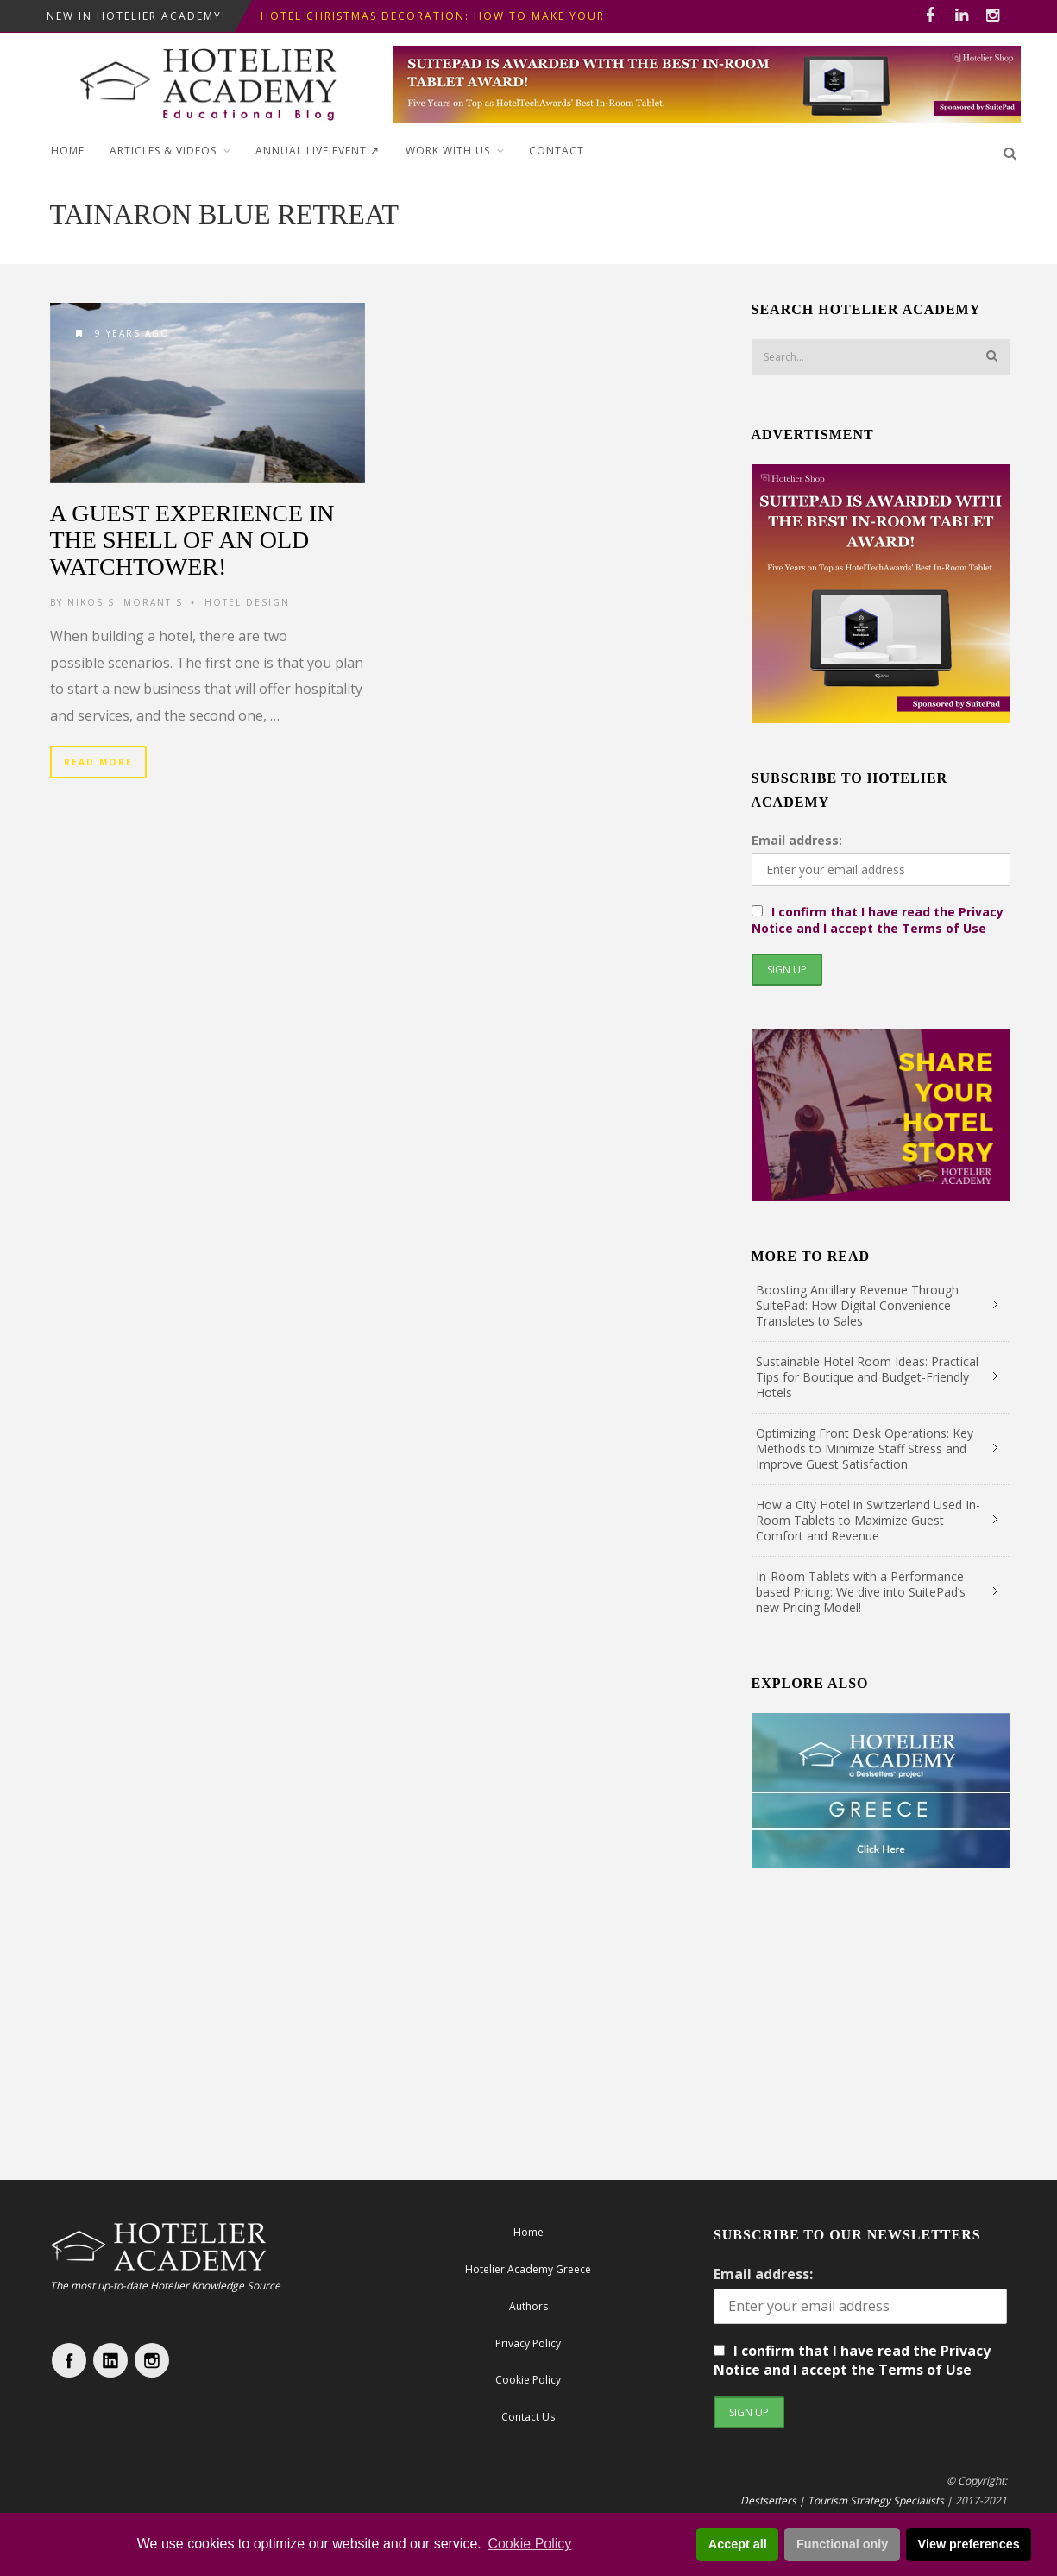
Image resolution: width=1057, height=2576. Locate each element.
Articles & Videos (163, 150)
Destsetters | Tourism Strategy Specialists (842, 2500)
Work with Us (448, 150)
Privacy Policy (528, 2343)
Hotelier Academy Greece (528, 2269)
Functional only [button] (842, 2544)
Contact (556, 150)
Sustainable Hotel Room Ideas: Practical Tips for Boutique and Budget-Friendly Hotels (867, 1377)
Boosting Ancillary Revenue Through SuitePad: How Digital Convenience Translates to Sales (857, 1305)
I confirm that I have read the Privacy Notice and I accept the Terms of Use (878, 920)
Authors (528, 2306)
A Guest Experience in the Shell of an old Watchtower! (192, 540)
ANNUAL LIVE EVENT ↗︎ (317, 150)
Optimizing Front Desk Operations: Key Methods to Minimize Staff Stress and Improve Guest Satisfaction (864, 1448)
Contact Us (528, 2416)
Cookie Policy (529, 2543)
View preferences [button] (969, 2544)
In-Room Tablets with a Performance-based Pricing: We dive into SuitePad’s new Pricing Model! (862, 1592)
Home (68, 150)
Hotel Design (247, 602)
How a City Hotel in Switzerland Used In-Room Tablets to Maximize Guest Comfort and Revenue (868, 1520)
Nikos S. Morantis (125, 602)
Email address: (797, 840)
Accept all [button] (737, 2544)
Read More (98, 762)
